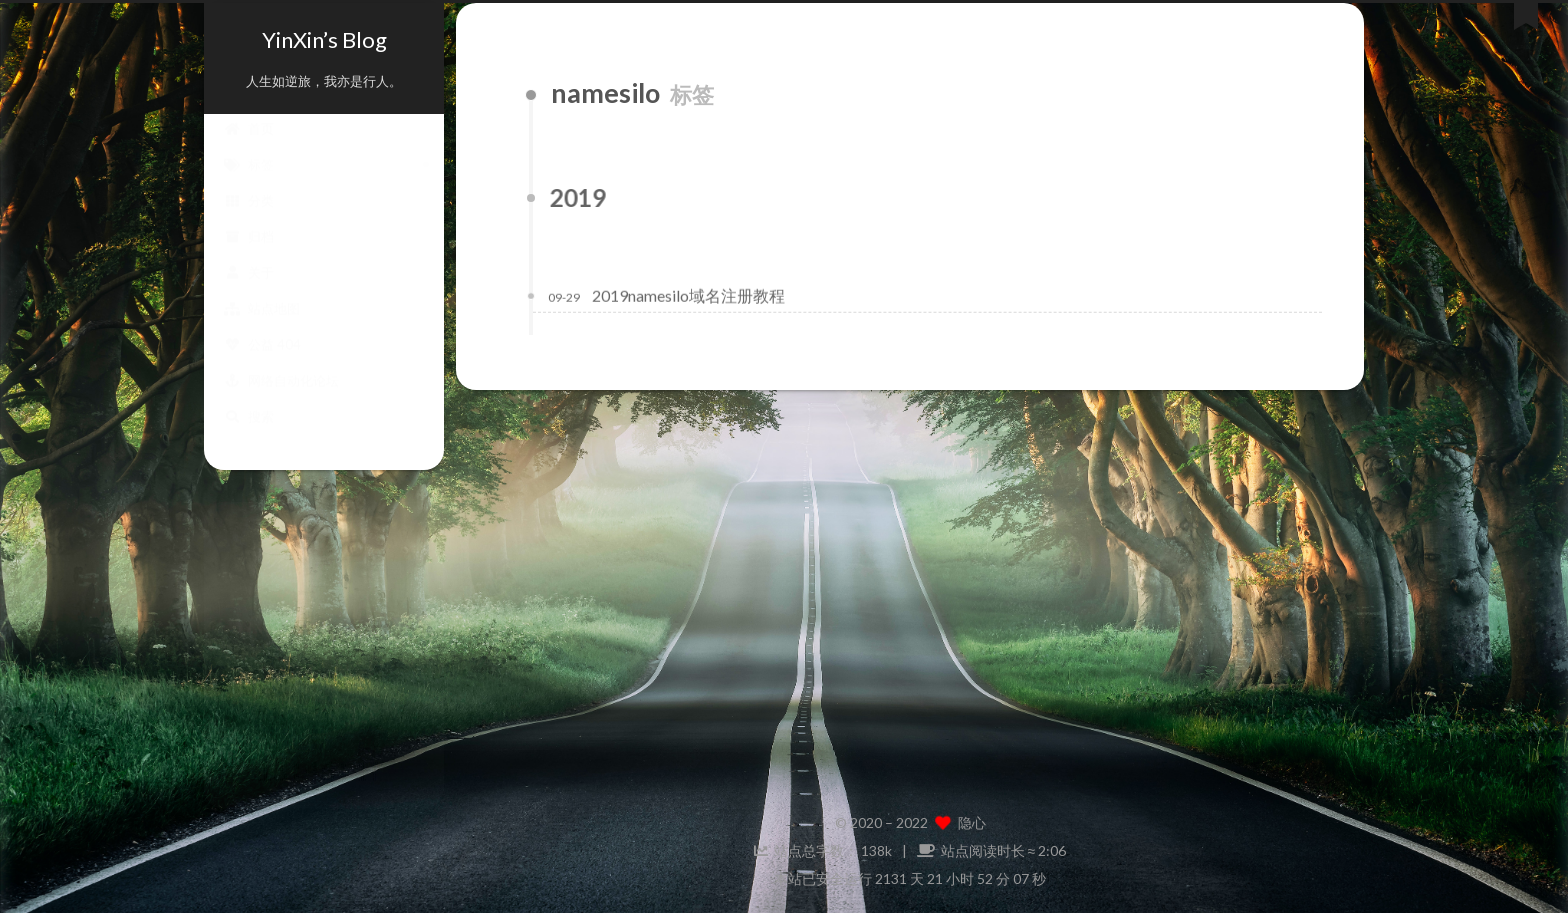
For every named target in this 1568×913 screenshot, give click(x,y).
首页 (249, 148)
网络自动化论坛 (281, 400)
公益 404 (262, 364)
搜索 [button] (249, 436)
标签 (249, 184)
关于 (249, 292)
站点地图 (262, 328)
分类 (249, 220)
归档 (249, 256)
